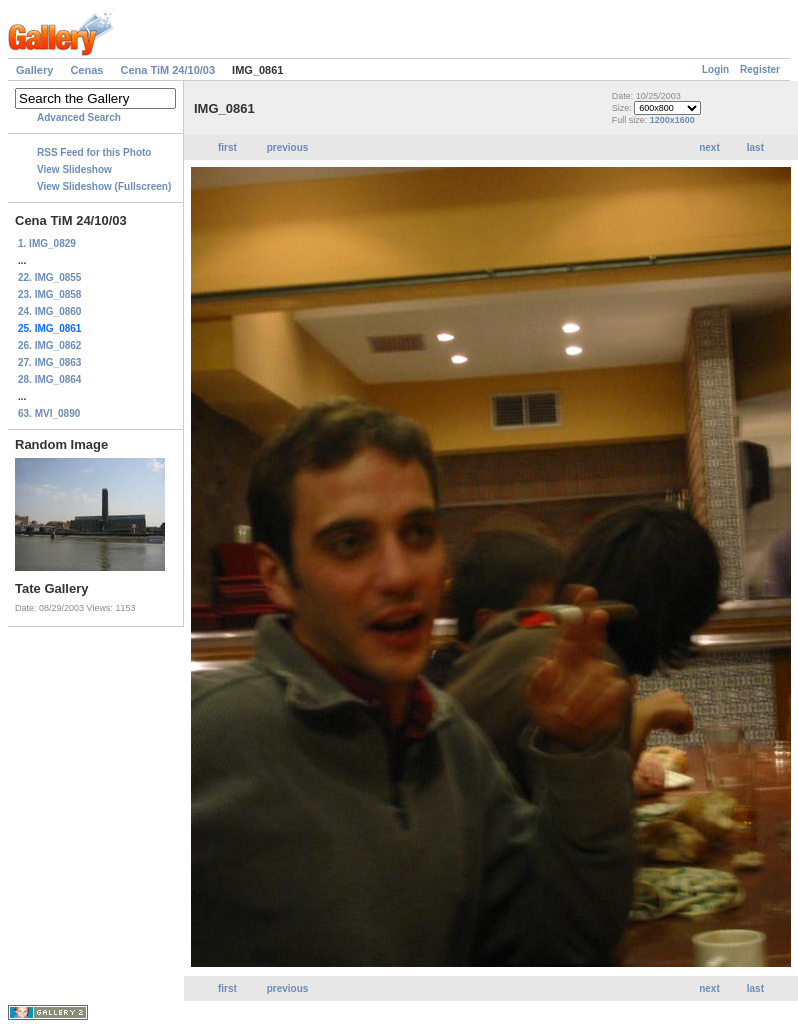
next (709, 147)
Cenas (86, 70)
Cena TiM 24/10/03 (167, 70)
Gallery (34, 70)
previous (288, 147)
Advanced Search (79, 117)
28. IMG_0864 (49, 379)
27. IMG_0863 (49, 362)
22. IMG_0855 (49, 277)
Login (715, 69)
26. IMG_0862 (49, 345)
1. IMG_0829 (47, 243)
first (227, 147)
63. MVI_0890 (49, 413)
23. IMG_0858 (49, 294)
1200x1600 (672, 120)
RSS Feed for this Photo (94, 152)
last (755, 147)
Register (760, 69)
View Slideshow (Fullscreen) (104, 186)
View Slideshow (74, 169)
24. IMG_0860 (49, 311)
